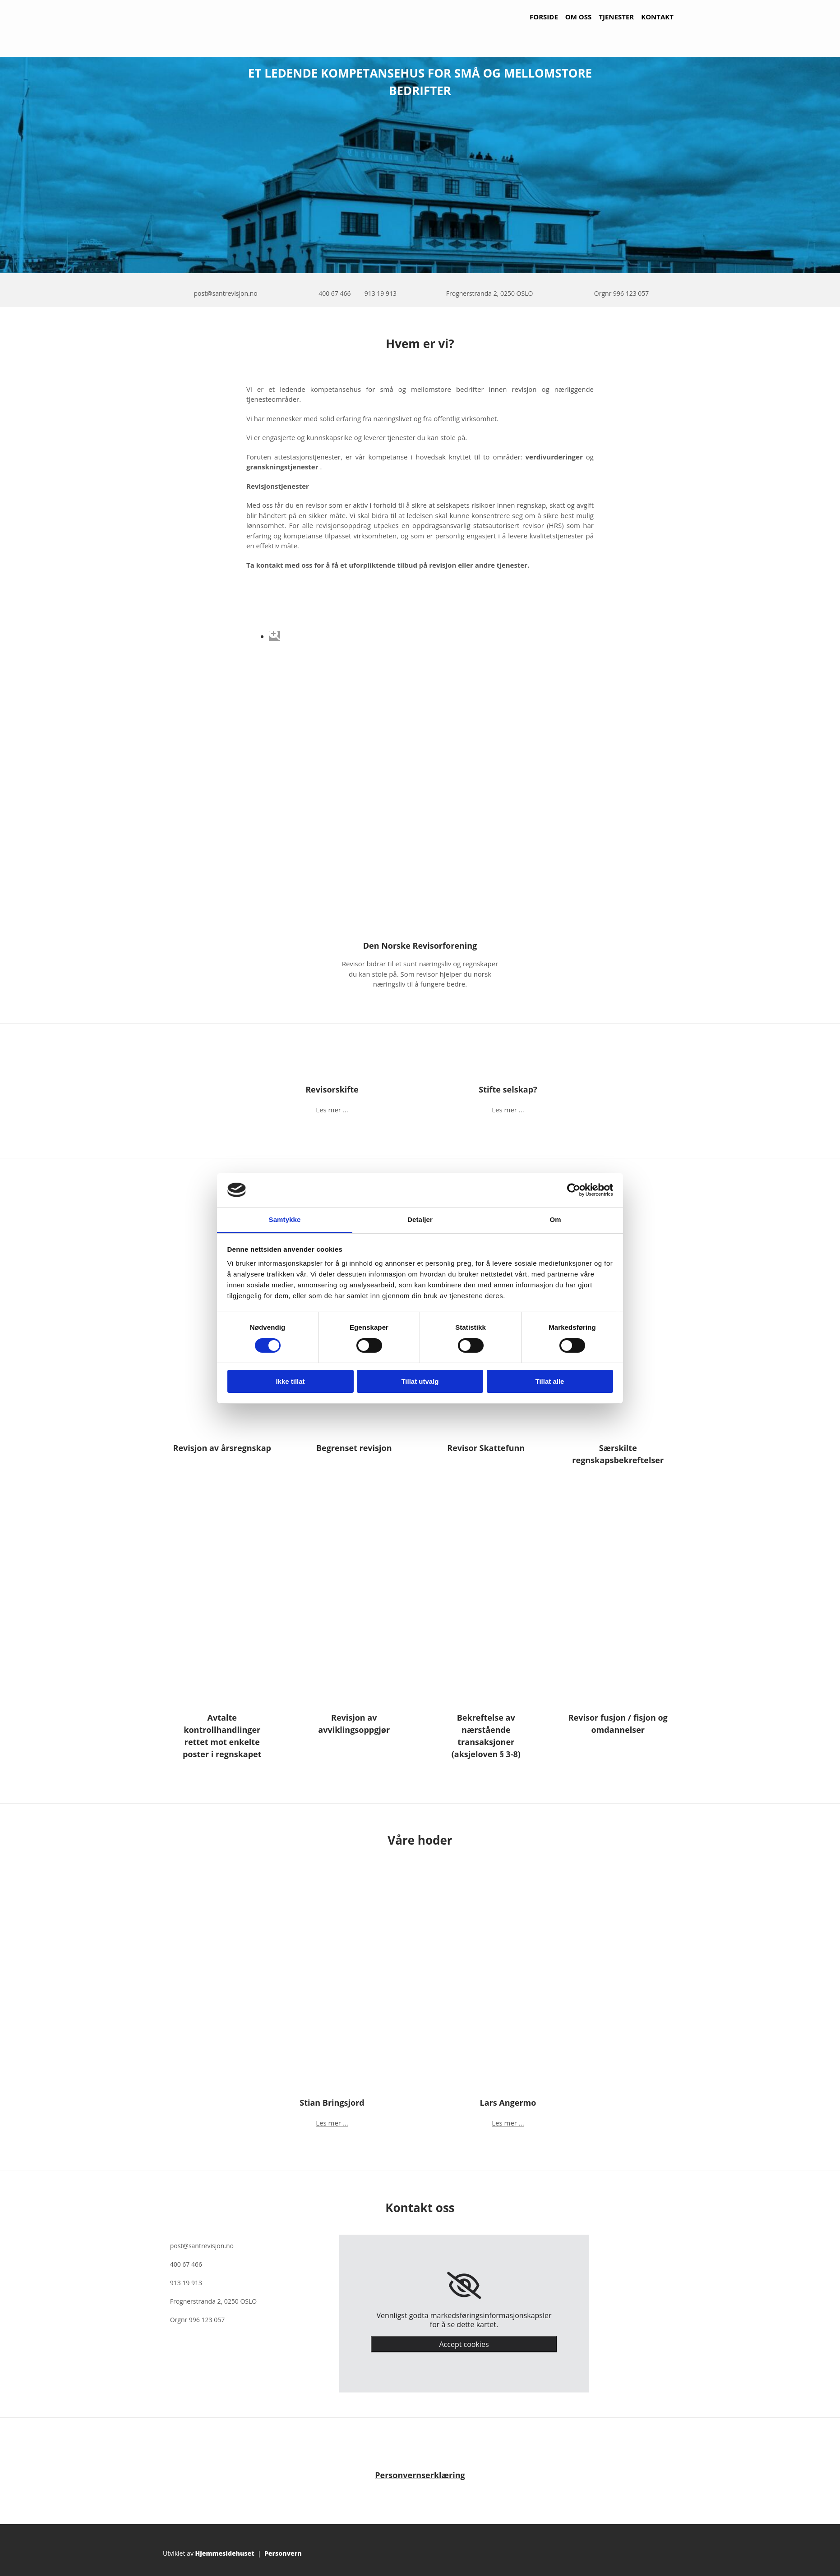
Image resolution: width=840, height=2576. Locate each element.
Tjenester (616, 16)
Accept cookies (464, 2344)
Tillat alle (549, 1381)
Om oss (578, 16)
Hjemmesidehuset (224, 2553)
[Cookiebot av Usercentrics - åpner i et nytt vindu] (573, 1190)
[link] (464, 2285)
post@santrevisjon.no (225, 293)
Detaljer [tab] (420, 1219)
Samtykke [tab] (285, 1219)
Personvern (283, 2553)
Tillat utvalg (419, 1381)
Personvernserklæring (420, 2475)
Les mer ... (332, 1109)
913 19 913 (381, 293)
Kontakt (657, 16)
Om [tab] (555, 1219)
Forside (544, 16)
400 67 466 (334, 293)
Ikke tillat (290, 1381)
